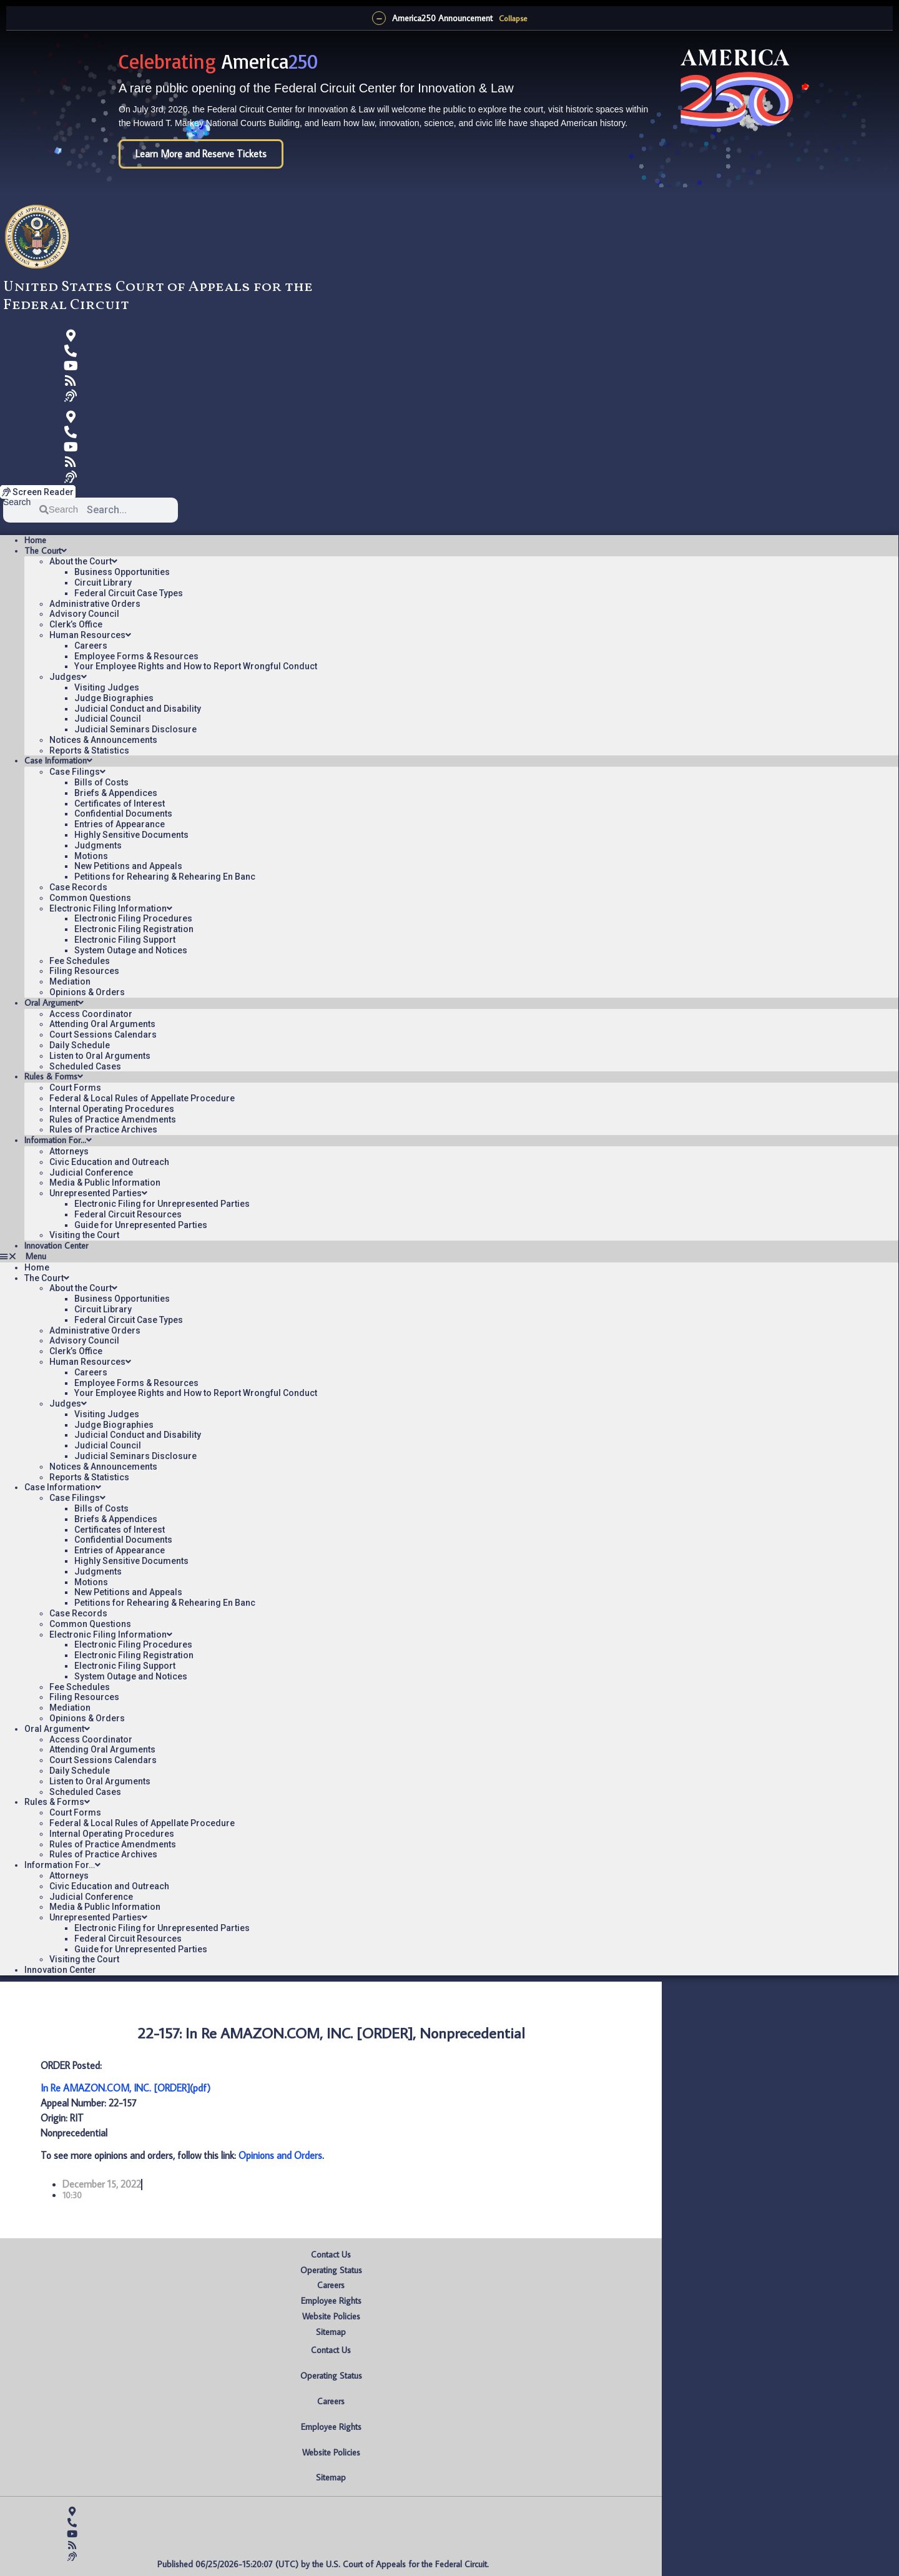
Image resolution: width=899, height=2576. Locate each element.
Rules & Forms (53, 1076)
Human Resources (90, 635)
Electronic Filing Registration (134, 929)
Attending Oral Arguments (102, 1024)
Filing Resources (84, 971)
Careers (90, 646)
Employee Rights (331, 2300)
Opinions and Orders (280, 2155)
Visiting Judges (106, 687)
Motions (91, 856)
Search (17, 502)
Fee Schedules (79, 961)
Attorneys (69, 1151)
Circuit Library (103, 582)
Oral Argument (54, 1002)
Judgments (98, 845)
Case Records (78, 887)
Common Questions (90, 898)
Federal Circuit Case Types (128, 593)
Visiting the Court (84, 1235)
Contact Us (331, 2254)
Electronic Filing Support (124, 940)
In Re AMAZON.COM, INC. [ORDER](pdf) (125, 2088)
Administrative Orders (94, 604)
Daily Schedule (79, 1045)
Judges (68, 677)
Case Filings (77, 772)
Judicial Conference (91, 1172)
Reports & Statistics (89, 750)
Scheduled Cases (85, 1066)
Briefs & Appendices (115, 793)
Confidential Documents (123, 814)
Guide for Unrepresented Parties (140, 1225)
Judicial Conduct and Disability (137, 709)
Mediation (70, 981)
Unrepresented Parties (98, 1193)
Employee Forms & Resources (136, 656)
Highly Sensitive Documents (131, 835)
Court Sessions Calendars (103, 1035)
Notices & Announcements (103, 740)
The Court (45, 550)
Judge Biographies (114, 698)
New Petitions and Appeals (128, 866)
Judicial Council (107, 719)
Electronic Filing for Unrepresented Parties (162, 1204)
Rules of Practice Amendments (112, 1119)
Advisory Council (84, 614)
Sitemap (331, 2332)
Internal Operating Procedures (111, 1109)
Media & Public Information (104, 1182)
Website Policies (331, 2316)
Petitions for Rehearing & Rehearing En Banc (164, 877)
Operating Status (331, 2270)
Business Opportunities (122, 572)
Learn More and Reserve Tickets (201, 153)
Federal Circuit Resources (128, 1214)
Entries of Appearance (119, 824)
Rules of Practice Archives (103, 1129)
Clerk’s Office (75, 624)
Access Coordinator (90, 1014)
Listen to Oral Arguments (99, 1056)
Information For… (58, 1140)
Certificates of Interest (119, 804)
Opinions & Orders (87, 992)
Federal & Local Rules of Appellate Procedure (142, 1098)
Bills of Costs (101, 782)
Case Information (58, 760)
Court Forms (75, 1088)
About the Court (83, 561)
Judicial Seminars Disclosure (135, 729)
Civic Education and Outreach (109, 1162)
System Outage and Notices (130, 950)
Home (35, 540)
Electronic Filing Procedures (133, 918)
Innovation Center (56, 1245)
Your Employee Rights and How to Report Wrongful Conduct (195, 666)
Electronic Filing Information (110, 908)
